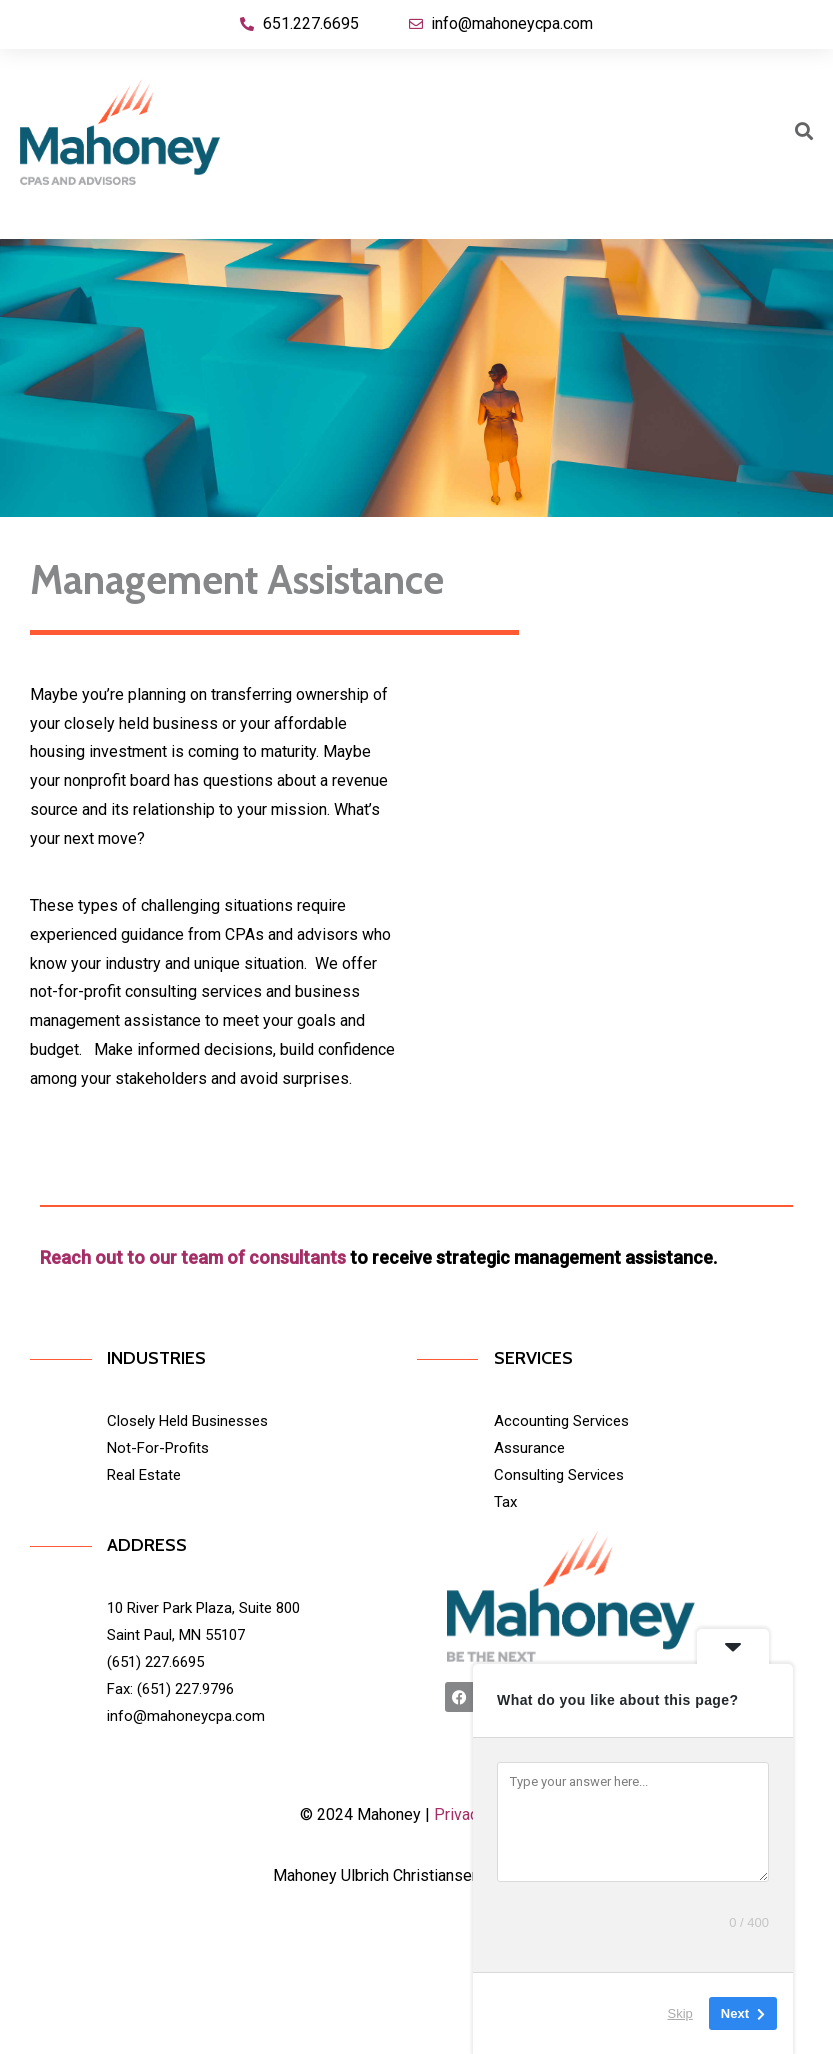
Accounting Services (561, 1421)
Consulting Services (559, 1475)
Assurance (529, 1448)
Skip (680, 2013)
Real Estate (144, 1475)
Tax (505, 1502)
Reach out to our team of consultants (193, 1257)
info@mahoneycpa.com (186, 1716)
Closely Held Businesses (187, 1421)
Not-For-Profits (158, 1448)
